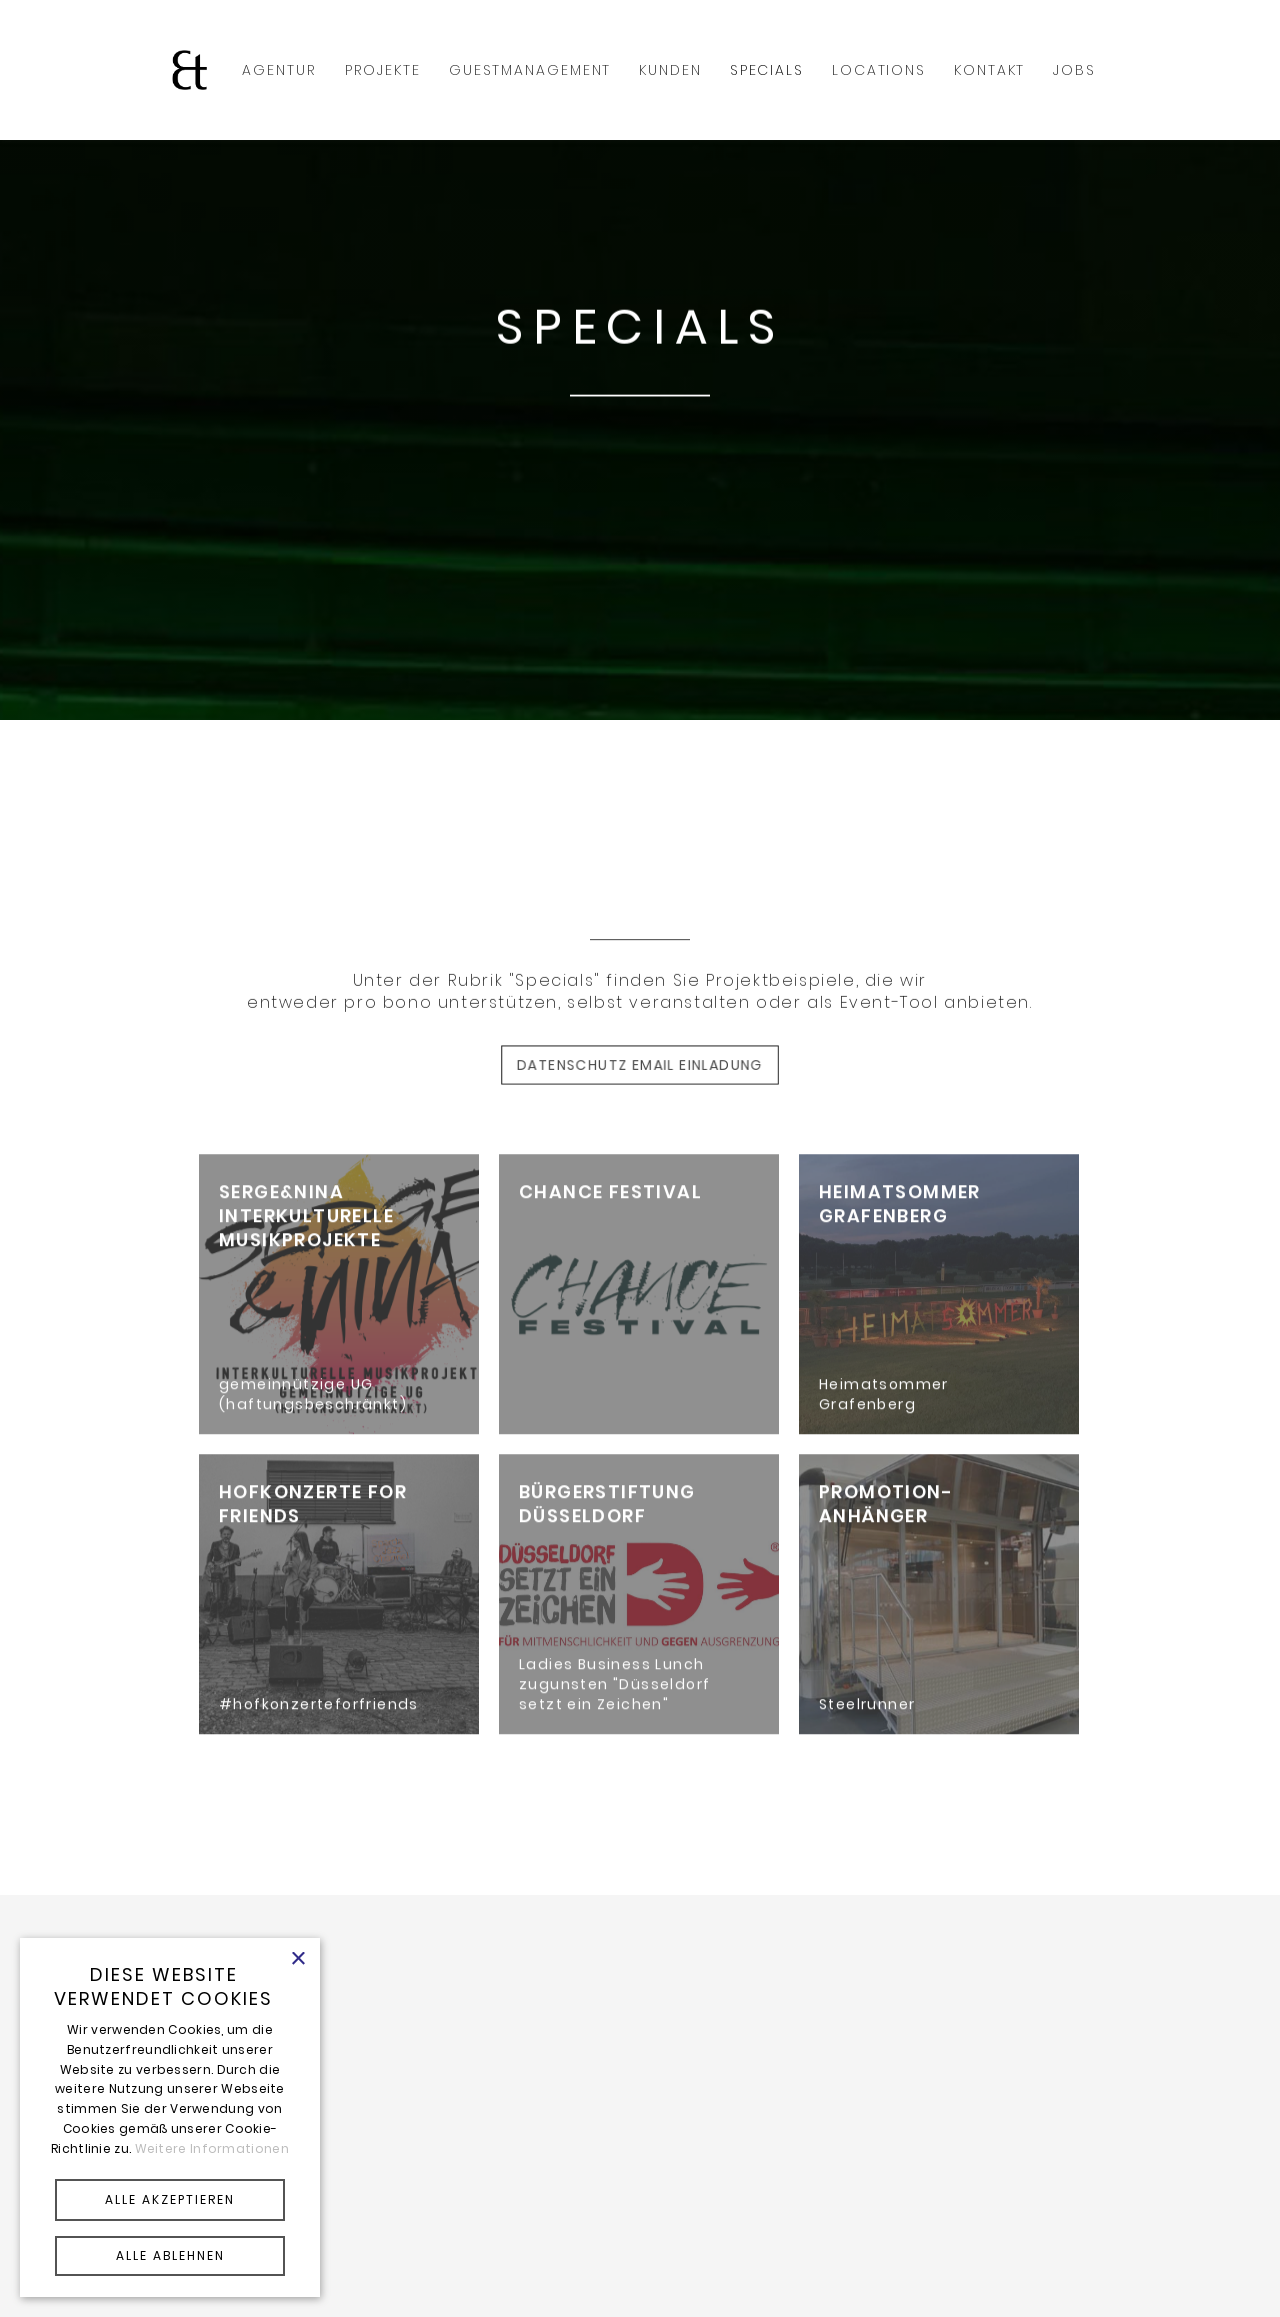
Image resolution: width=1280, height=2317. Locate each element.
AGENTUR (279, 70)
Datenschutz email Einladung (640, 1064)
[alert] (170, 2117)
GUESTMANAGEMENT (530, 70)
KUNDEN (670, 70)
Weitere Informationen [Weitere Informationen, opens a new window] (212, 2148)
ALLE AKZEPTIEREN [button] (170, 2199)
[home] (190, 70)
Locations (879, 70)
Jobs (1074, 70)
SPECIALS (767, 70)
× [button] (297, 1959)
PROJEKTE (383, 70)
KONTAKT (989, 70)
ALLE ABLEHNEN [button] (170, 2255)
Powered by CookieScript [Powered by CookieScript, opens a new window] (169, 2282)
